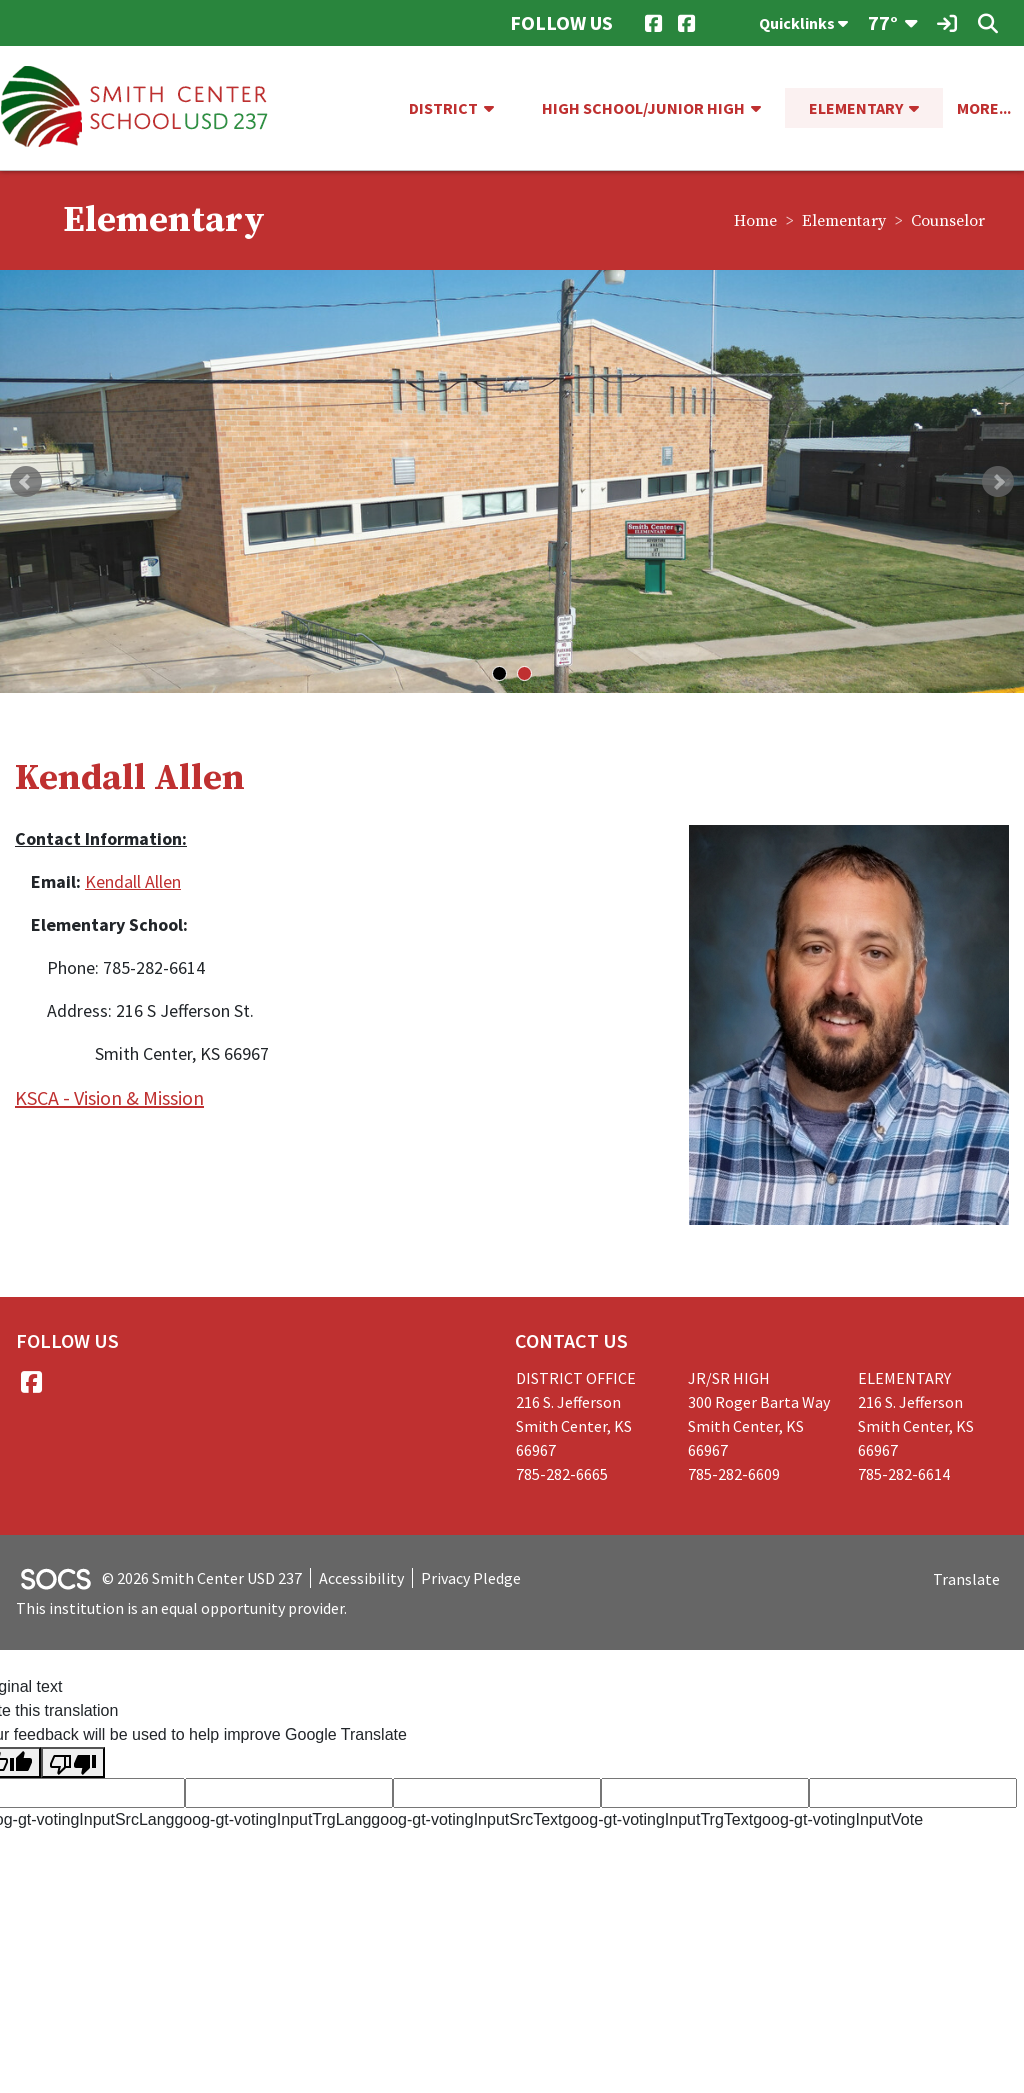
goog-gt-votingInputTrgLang (272, 1819)
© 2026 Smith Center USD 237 (202, 1578)
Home (755, 221)
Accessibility (361, 1578)
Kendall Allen (133, 881)
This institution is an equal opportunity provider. (181, 1608)
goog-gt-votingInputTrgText (658, 1819)
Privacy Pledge (471, 1578)
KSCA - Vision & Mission (109, 1097)
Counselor (948, 221)
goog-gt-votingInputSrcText (466, 1819)
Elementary (844, 221)
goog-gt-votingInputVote (838, 1819)
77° (883, 22)
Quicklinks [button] (803, 23)
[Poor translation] (73, 1762)
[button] (497, 108)
